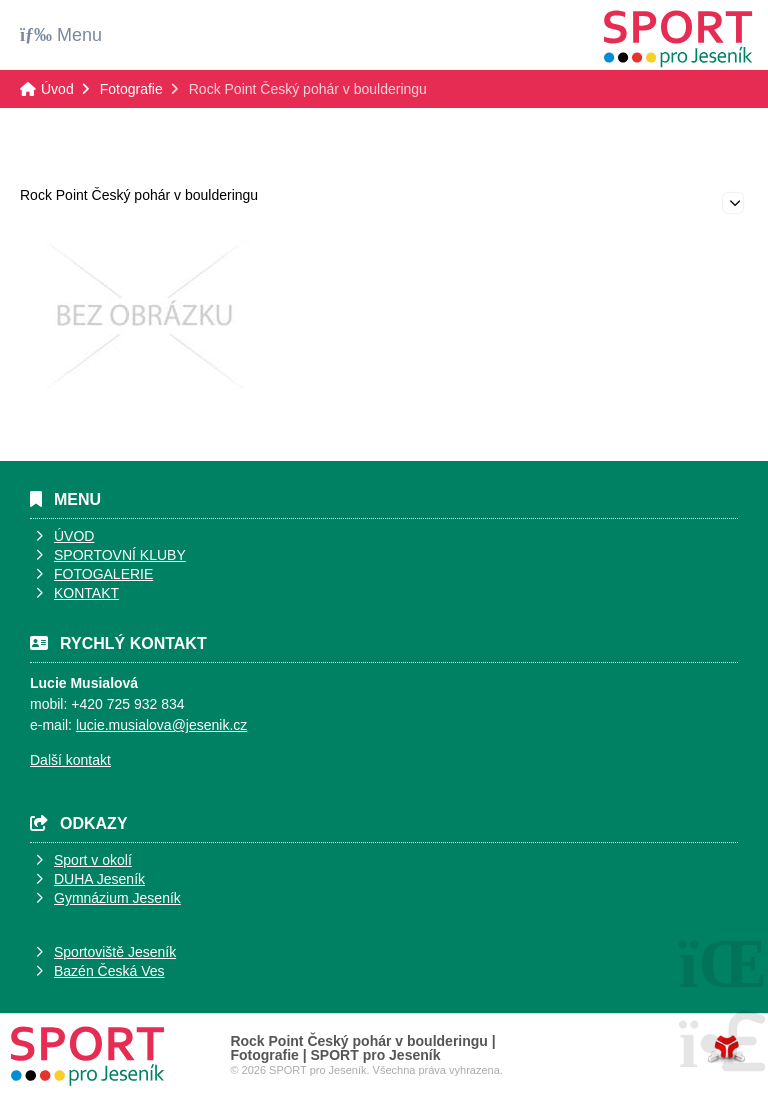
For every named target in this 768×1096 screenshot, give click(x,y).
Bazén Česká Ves (109, 971)
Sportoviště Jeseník (115, 952)
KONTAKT (86, 593)
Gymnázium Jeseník (117, 898)
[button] (61, 34)
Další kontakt (70, 760)
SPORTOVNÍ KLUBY (120, 555)
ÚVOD (74, 536)
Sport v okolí (93, 860)
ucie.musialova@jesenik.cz (163, 725)
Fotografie (131, 89)
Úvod (678, 39)
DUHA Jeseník (99, 879)
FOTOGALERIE (103, 574)
